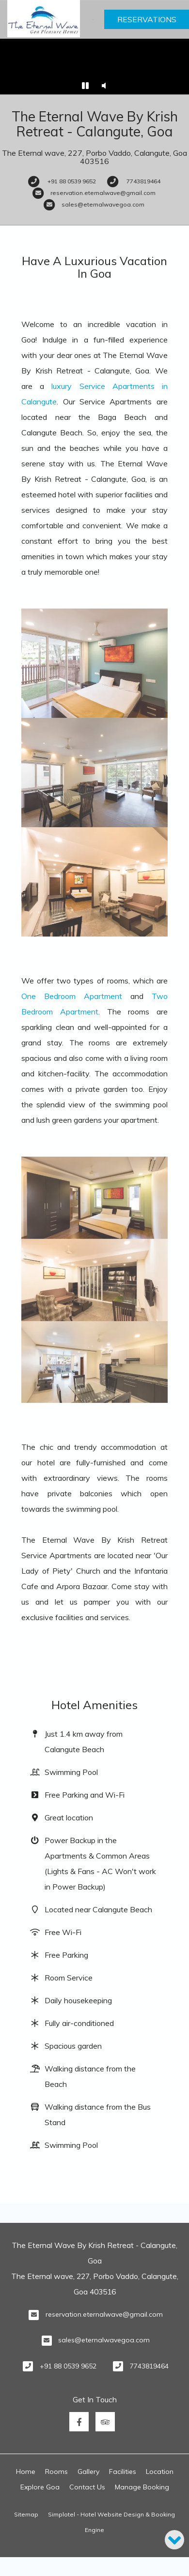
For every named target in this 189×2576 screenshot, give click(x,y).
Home (25, 2471)
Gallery (88, 2471)
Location (159, 2471)
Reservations (146, 19)
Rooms (56, 2471)
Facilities (122, 2471)
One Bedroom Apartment (71, 996)
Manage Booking (142, 2487)
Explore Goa (40, 2487)
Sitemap (26, 2514)
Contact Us (87, 2487)
